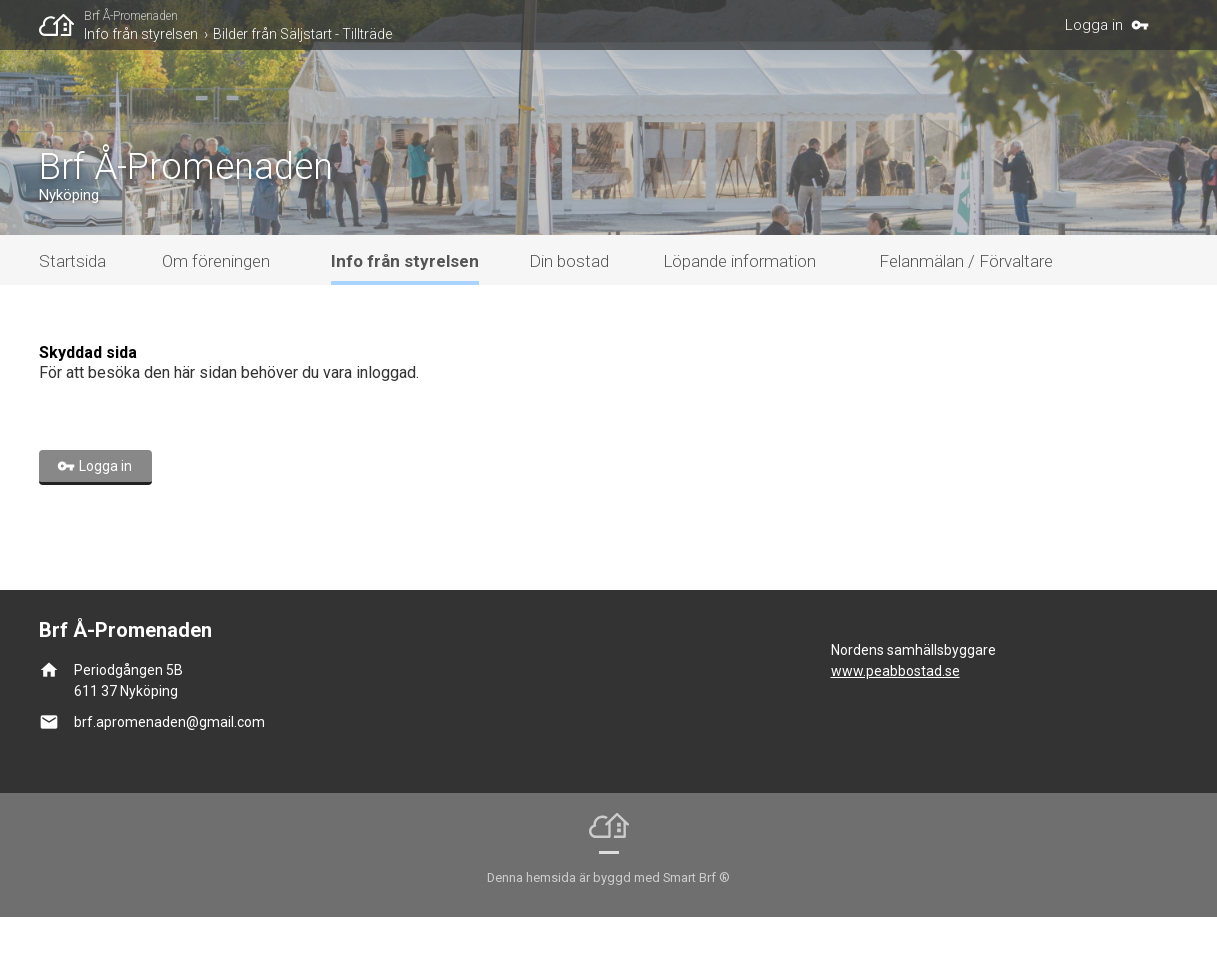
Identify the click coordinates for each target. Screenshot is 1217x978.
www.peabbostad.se (895, 732)
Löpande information (739, 322)
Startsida (72, 322)
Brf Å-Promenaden (131, 16)
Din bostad (569, 322)
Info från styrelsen (141, 34)
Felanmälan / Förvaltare (966, 322)
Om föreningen (216, 322)
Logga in (1094, 25)
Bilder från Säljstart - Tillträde (302, 34)
